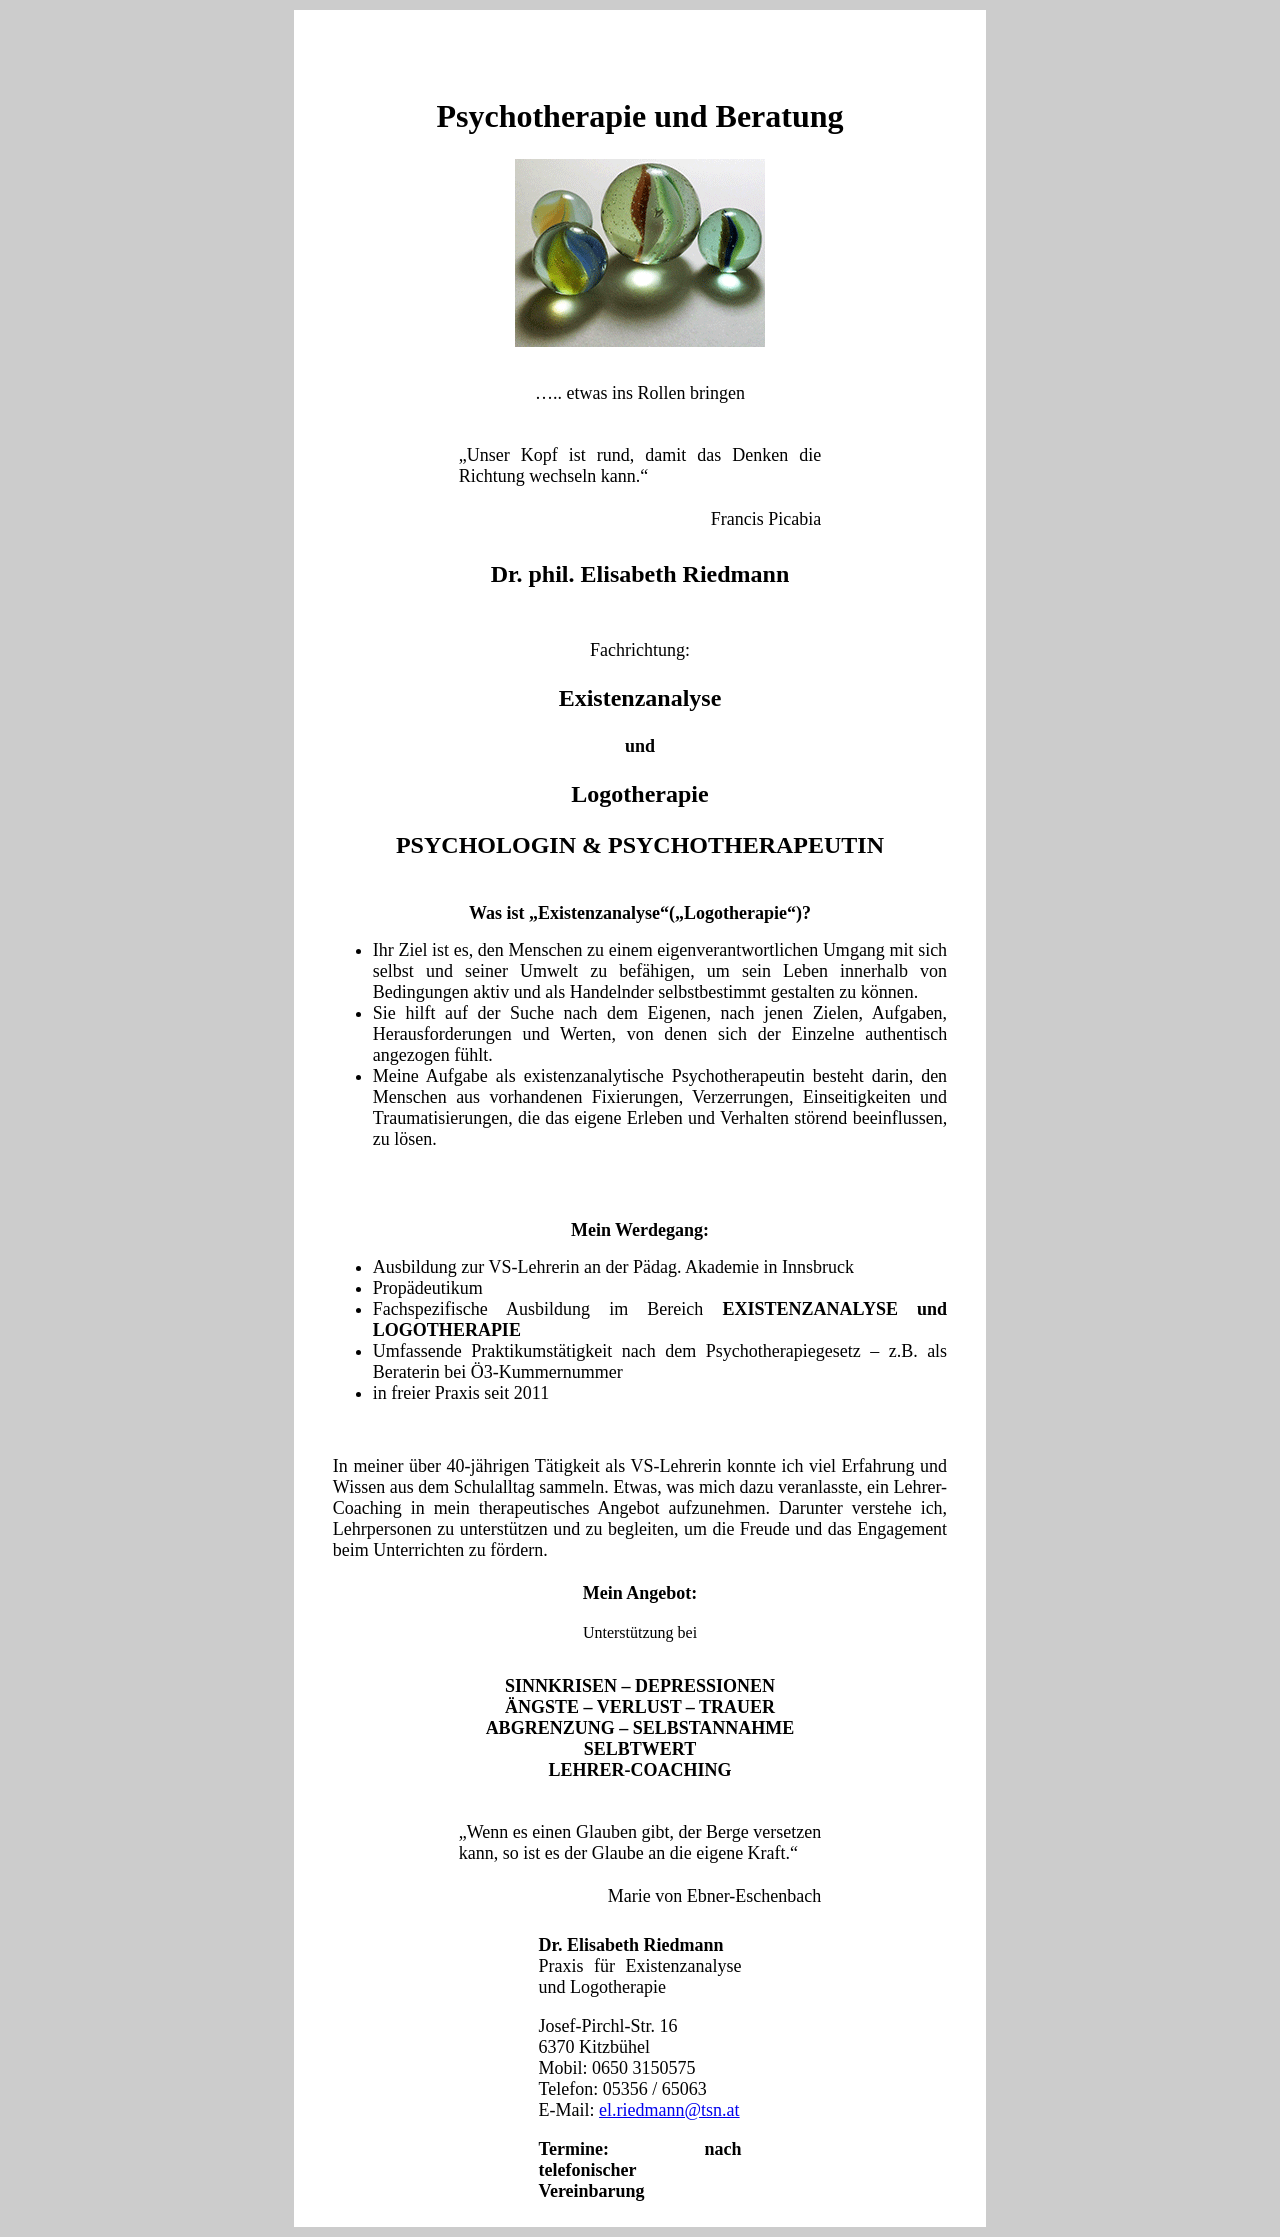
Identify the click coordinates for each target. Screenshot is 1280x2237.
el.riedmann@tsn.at (669, 2110)
